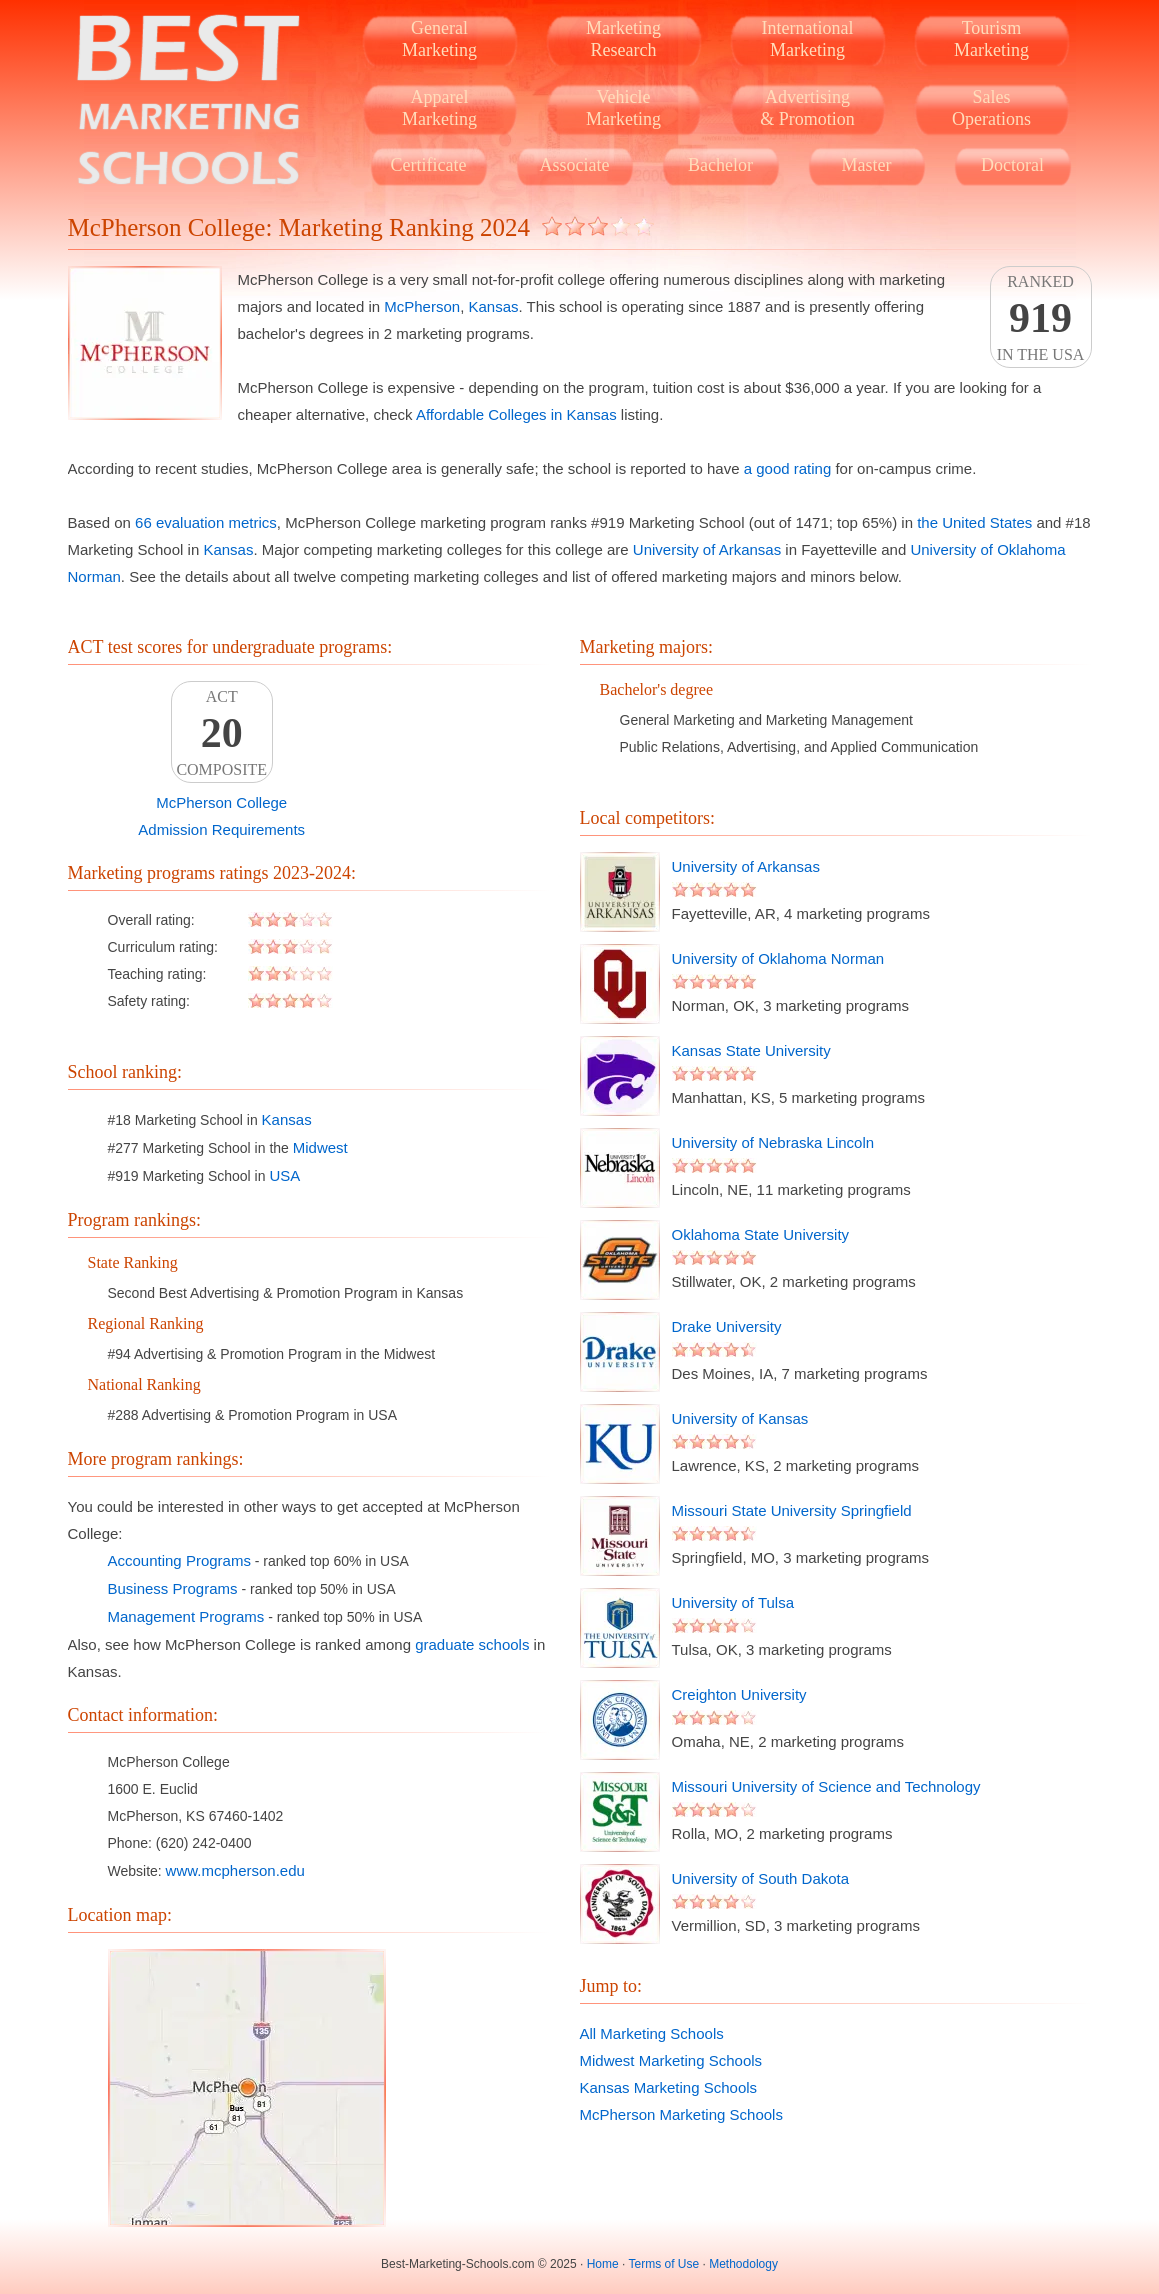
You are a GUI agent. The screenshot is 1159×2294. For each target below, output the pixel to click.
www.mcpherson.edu (235, 1870)
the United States (974, 522)
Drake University (727, 1326)
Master (867, 165)
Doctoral (1012, 165)
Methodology (743, 2264)
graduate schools (472, 1644)
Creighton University (739, 1694)
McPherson (422, 306)
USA (284, 1175)
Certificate (429, 165)
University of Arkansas (707, 549)
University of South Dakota (761, 1878)
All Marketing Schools (652, 2033)
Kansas (493, 306)
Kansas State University (751, 1050)
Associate (575, 165)
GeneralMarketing (439, 39)
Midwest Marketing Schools (671, 2060)
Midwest (320, 1147)
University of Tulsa (733, 1602)
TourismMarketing (991, 39)
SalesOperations (991, 108)
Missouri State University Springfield (792, 1510)
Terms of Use (663, 2264)
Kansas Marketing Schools (669, 2087)
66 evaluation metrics (206, 522)
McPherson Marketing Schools (681, 2114)
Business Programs (173, 1588)
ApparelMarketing (439, 108)
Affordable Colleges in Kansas (516, 414)
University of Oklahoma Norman (778, 958)
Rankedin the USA (1041, 318)
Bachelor (720, 165)
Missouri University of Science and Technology (826, 1786)
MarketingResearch (623, 39)
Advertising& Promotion (807, 108)
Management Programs (186, 1616)
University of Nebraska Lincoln (773, 1142)
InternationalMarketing (808, 39)
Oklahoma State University (761, 1234)
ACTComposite (222, 733)
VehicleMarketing (623, 108)
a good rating (788, 468)
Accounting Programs (179, 1560)
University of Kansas (740, 1418)
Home (603, 2264)
